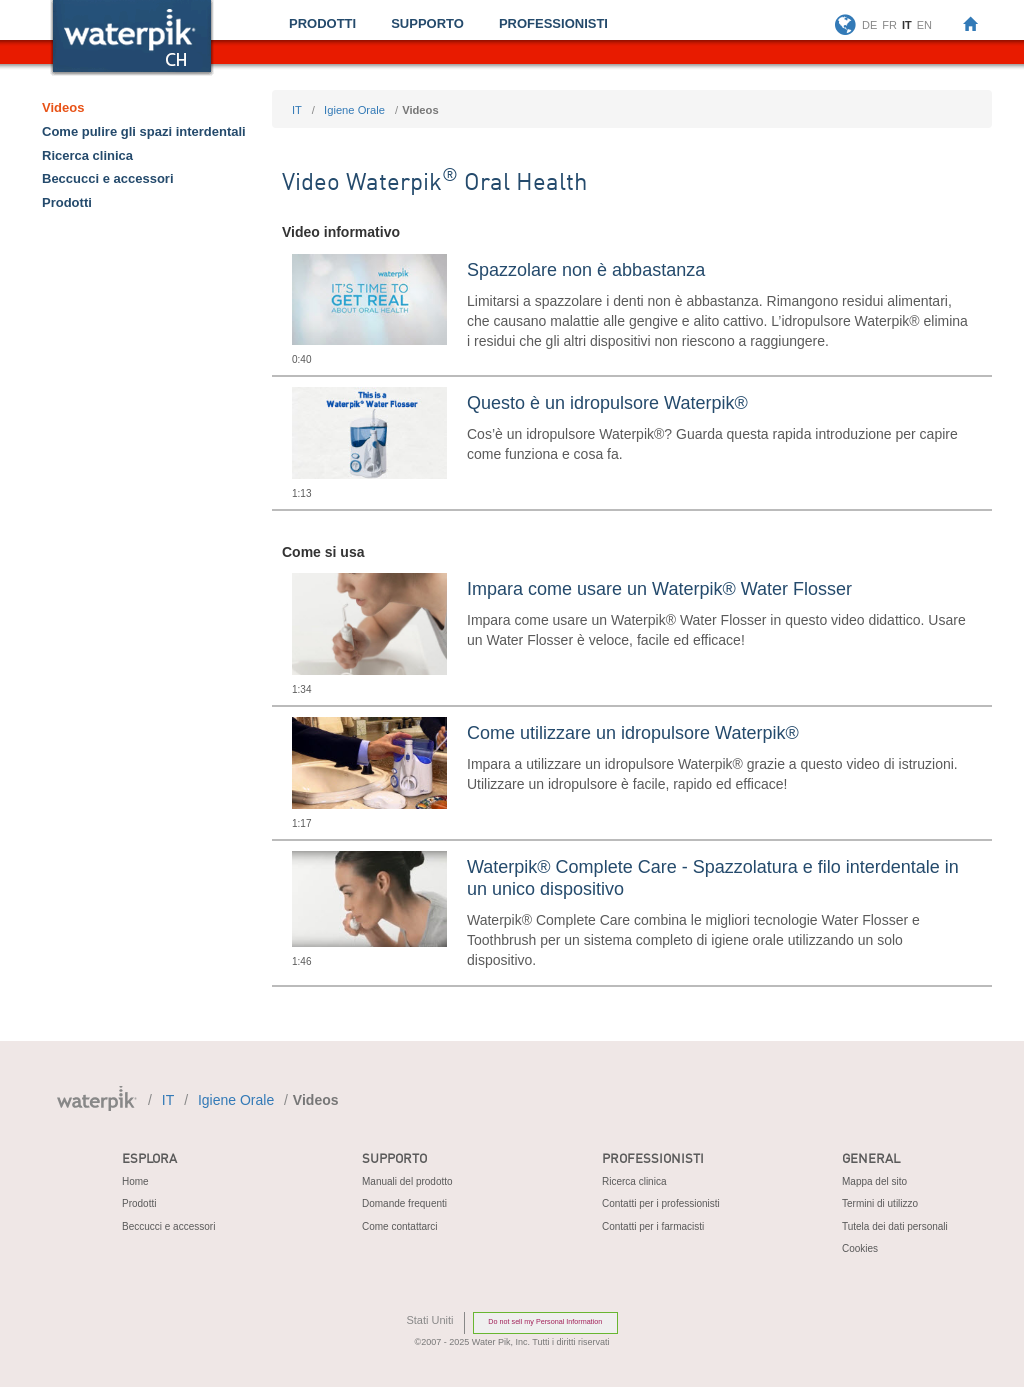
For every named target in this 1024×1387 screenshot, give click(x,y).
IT (297, 110)
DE (869, 25)
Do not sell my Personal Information (545, 1321)
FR (889, 25)
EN (924, 25)
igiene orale (354, 110)
